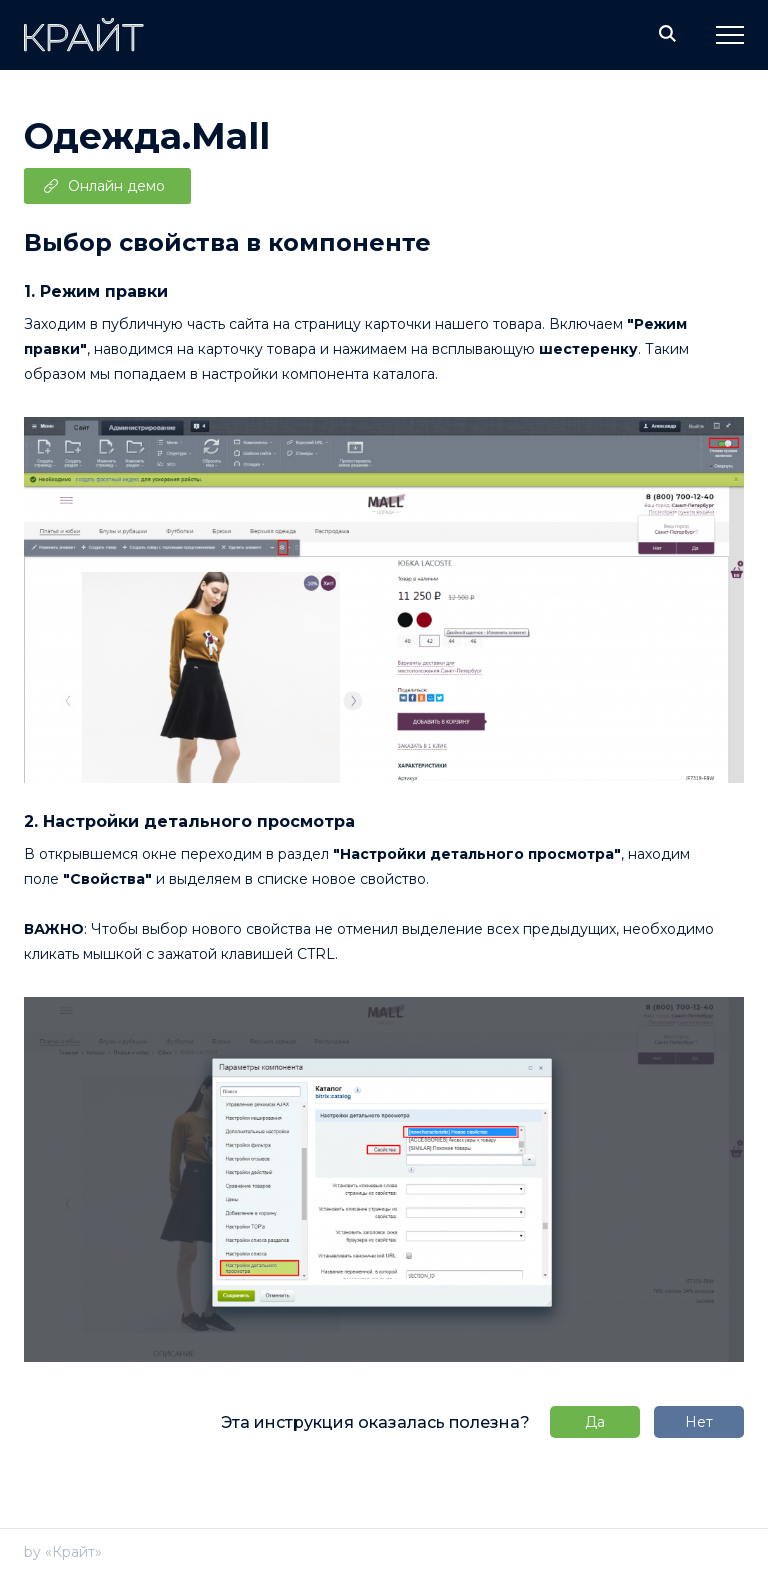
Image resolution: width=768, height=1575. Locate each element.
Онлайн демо (116, 186)
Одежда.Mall (147, 136)
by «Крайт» (63, 1552)
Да (595, 1422)
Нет (699, 1422)
